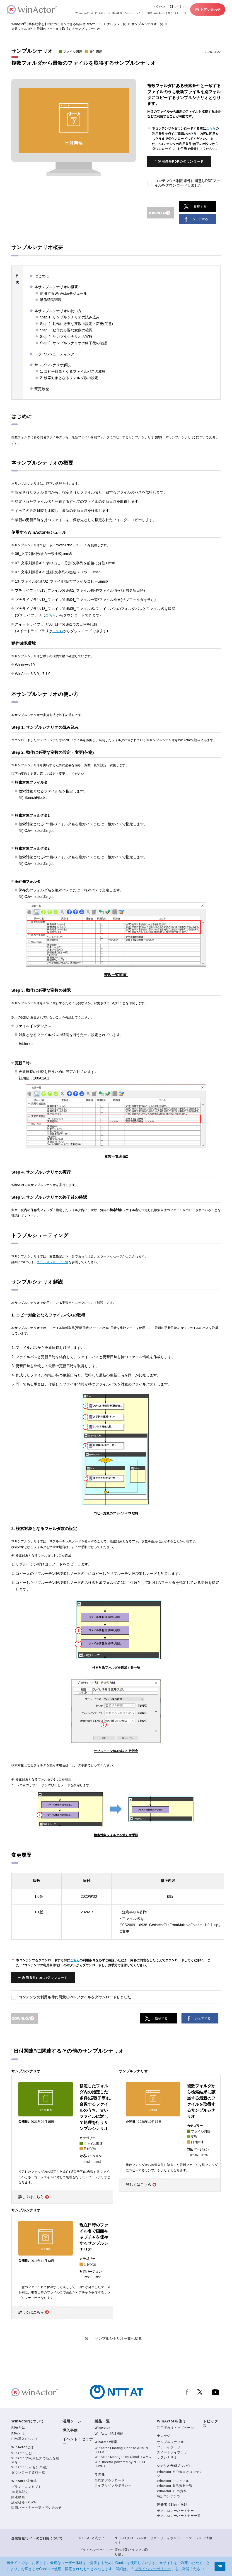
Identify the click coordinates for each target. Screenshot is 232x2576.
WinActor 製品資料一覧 (175, 2480)
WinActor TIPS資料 (172, 2485)
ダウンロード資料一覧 (28, 2466)
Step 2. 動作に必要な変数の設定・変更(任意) (76, 318)
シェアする (212, 213)
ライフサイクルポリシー (112, 2479)
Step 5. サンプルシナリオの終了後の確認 (73, 337)
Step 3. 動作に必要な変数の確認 (66, 324)
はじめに (41, 270)
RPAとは (18, 2421)
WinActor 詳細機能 (108, 2427)
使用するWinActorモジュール (63, 287)
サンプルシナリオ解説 (52, 359)
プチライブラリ (169, 2441)
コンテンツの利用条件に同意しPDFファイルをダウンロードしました (191, 177)
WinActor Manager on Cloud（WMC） (124, 2451)
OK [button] (220, 2566)
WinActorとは (22, 2441)
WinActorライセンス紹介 (30, 2461)
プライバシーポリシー (96, 2544)
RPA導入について (24, 2433)
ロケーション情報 (198, 2532)
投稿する (211, 200)
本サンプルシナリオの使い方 (58, 305)
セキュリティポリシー (167, 2532)
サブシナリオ (167, 2451)
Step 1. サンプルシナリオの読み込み (69, 311)
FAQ (159, 6)
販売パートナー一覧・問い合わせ (36, 2501)
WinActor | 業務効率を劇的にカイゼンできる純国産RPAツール (56, 24)
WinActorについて (86, 13)
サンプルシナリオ (170, 2436)
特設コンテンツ (169, 2490)
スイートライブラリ (172, 2446)
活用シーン (104, 13)
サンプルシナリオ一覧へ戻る (118, 2333)
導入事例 (117, 13)
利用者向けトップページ (175, 2421)
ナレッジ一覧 (116, 24)
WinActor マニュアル (173, 2474)
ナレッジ (163, 2430)
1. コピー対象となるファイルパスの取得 (73, 365)
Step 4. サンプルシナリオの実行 (66, 330)
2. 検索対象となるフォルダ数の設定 (69, 372)
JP (176, 6)
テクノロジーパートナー (175, 2504)
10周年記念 (20, 2486)
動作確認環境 (51, 294)
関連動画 (18, 2491)
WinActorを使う (163, 13)
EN (185, 6)
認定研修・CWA (23, 2496)
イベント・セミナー (135, 13)
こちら (210, 122)
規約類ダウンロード (109, 2474)
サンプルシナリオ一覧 (147, 24)
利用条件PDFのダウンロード (181, 155)
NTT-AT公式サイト (93, 2532)
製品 (149, 13)
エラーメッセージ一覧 (52, 1256)
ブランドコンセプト (26, 2481)
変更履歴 (41, 383)
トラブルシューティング (54, 348)
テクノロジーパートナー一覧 (179, 2510)
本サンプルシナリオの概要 (56, 281)
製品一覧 (102, 2415)
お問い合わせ (208, 9)
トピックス (180, 13)
